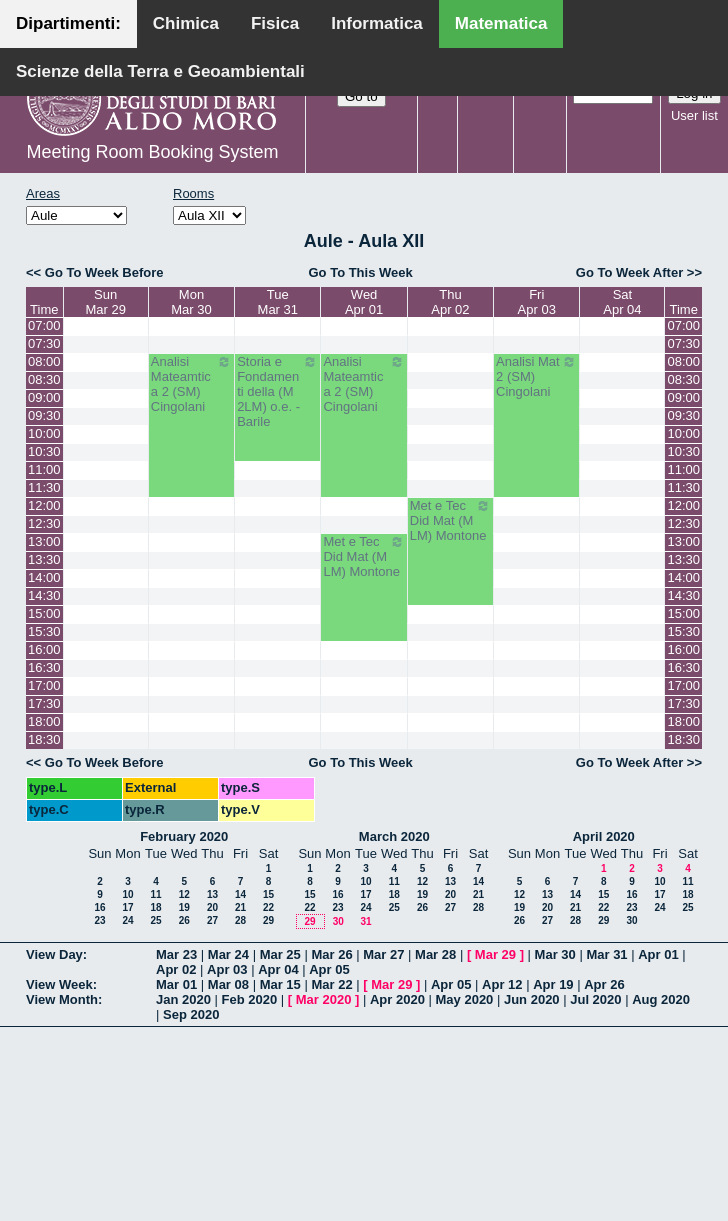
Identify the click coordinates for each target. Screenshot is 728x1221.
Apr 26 (604, 984)
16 (99, 907)
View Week (59, 984)
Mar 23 (176, 954)
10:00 (44, 433)
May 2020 (465, 999)
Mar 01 (176, 984)
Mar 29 (495, 954)
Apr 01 (658, 954)
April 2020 (604, 836)
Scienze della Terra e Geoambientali (160, 71)
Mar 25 (280, 954)
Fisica (275, 23)
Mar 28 (435, 954)
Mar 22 (331, 984)
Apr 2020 (397, 999)
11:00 (44, 469)
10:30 (44, 451)
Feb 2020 (250, 999)
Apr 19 (553, 984)
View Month (62, 999)
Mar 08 (228, 984)
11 (155, 894)
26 (184, 920)
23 (99, 920)
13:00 (44, 541)
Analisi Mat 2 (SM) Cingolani (536, 376)
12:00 (44, 505)
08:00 (44, 361)
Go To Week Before (104, 272)
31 (365, 921)
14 (240, 894)
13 (212, 894)
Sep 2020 (191, 1014)
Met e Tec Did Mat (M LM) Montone (450, 520)
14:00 (44, 577)
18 (155, 907)
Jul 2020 (595, 999)
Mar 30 (555, 954)
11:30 (44, 487)
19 (184, 907)
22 (268, 907)
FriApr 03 (537, 302)
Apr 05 (329, 969)
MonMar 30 (191, 302)
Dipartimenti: (68, 23)
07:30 (44, 343)
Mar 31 (606, 954)
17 (127, 907)
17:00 (44, 685)
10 (127, 894)
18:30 (44, 739)
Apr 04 (278, 969)
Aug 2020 (661, 999)
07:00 (44, 325)
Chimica (186, 23)
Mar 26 (331, 954)
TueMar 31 (278, 302)
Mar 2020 (324, 999)
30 (338, 921)
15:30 (44, 631)
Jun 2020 (532, 999)
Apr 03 (227, 969)
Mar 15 (280, 984)
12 (184, 894)
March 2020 (394, 836)
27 (212, 920)
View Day (54, 954)
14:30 (44, 595)
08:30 (44, 379)
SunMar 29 (105, 302)
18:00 (44, 721)
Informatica (377, 23)
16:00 (44, 649)
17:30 (44, 703)
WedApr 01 (364, 302)
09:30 (44, 415)
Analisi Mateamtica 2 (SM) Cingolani (191, 384)
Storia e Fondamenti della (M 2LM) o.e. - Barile (277, 391)
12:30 (44, 523)
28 (240, 920)
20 (212, 907)
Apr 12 (502, 984)
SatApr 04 (622, 302)
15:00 (44, 613)
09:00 (44, 397)
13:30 (44, 559)
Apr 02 (176, 969)
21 (240, 907)
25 (155, 920)
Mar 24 (228, 954)
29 (268, 920)
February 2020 (184, 836)
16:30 (44, 667)
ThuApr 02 (450, 302)
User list (694, 115)
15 (268, 894)
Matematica (501, 23)
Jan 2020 (183, 999)
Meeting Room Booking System (152, 152)
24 (127, 920)
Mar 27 (383, 954)
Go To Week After (629, 272)
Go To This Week (360, 272)
